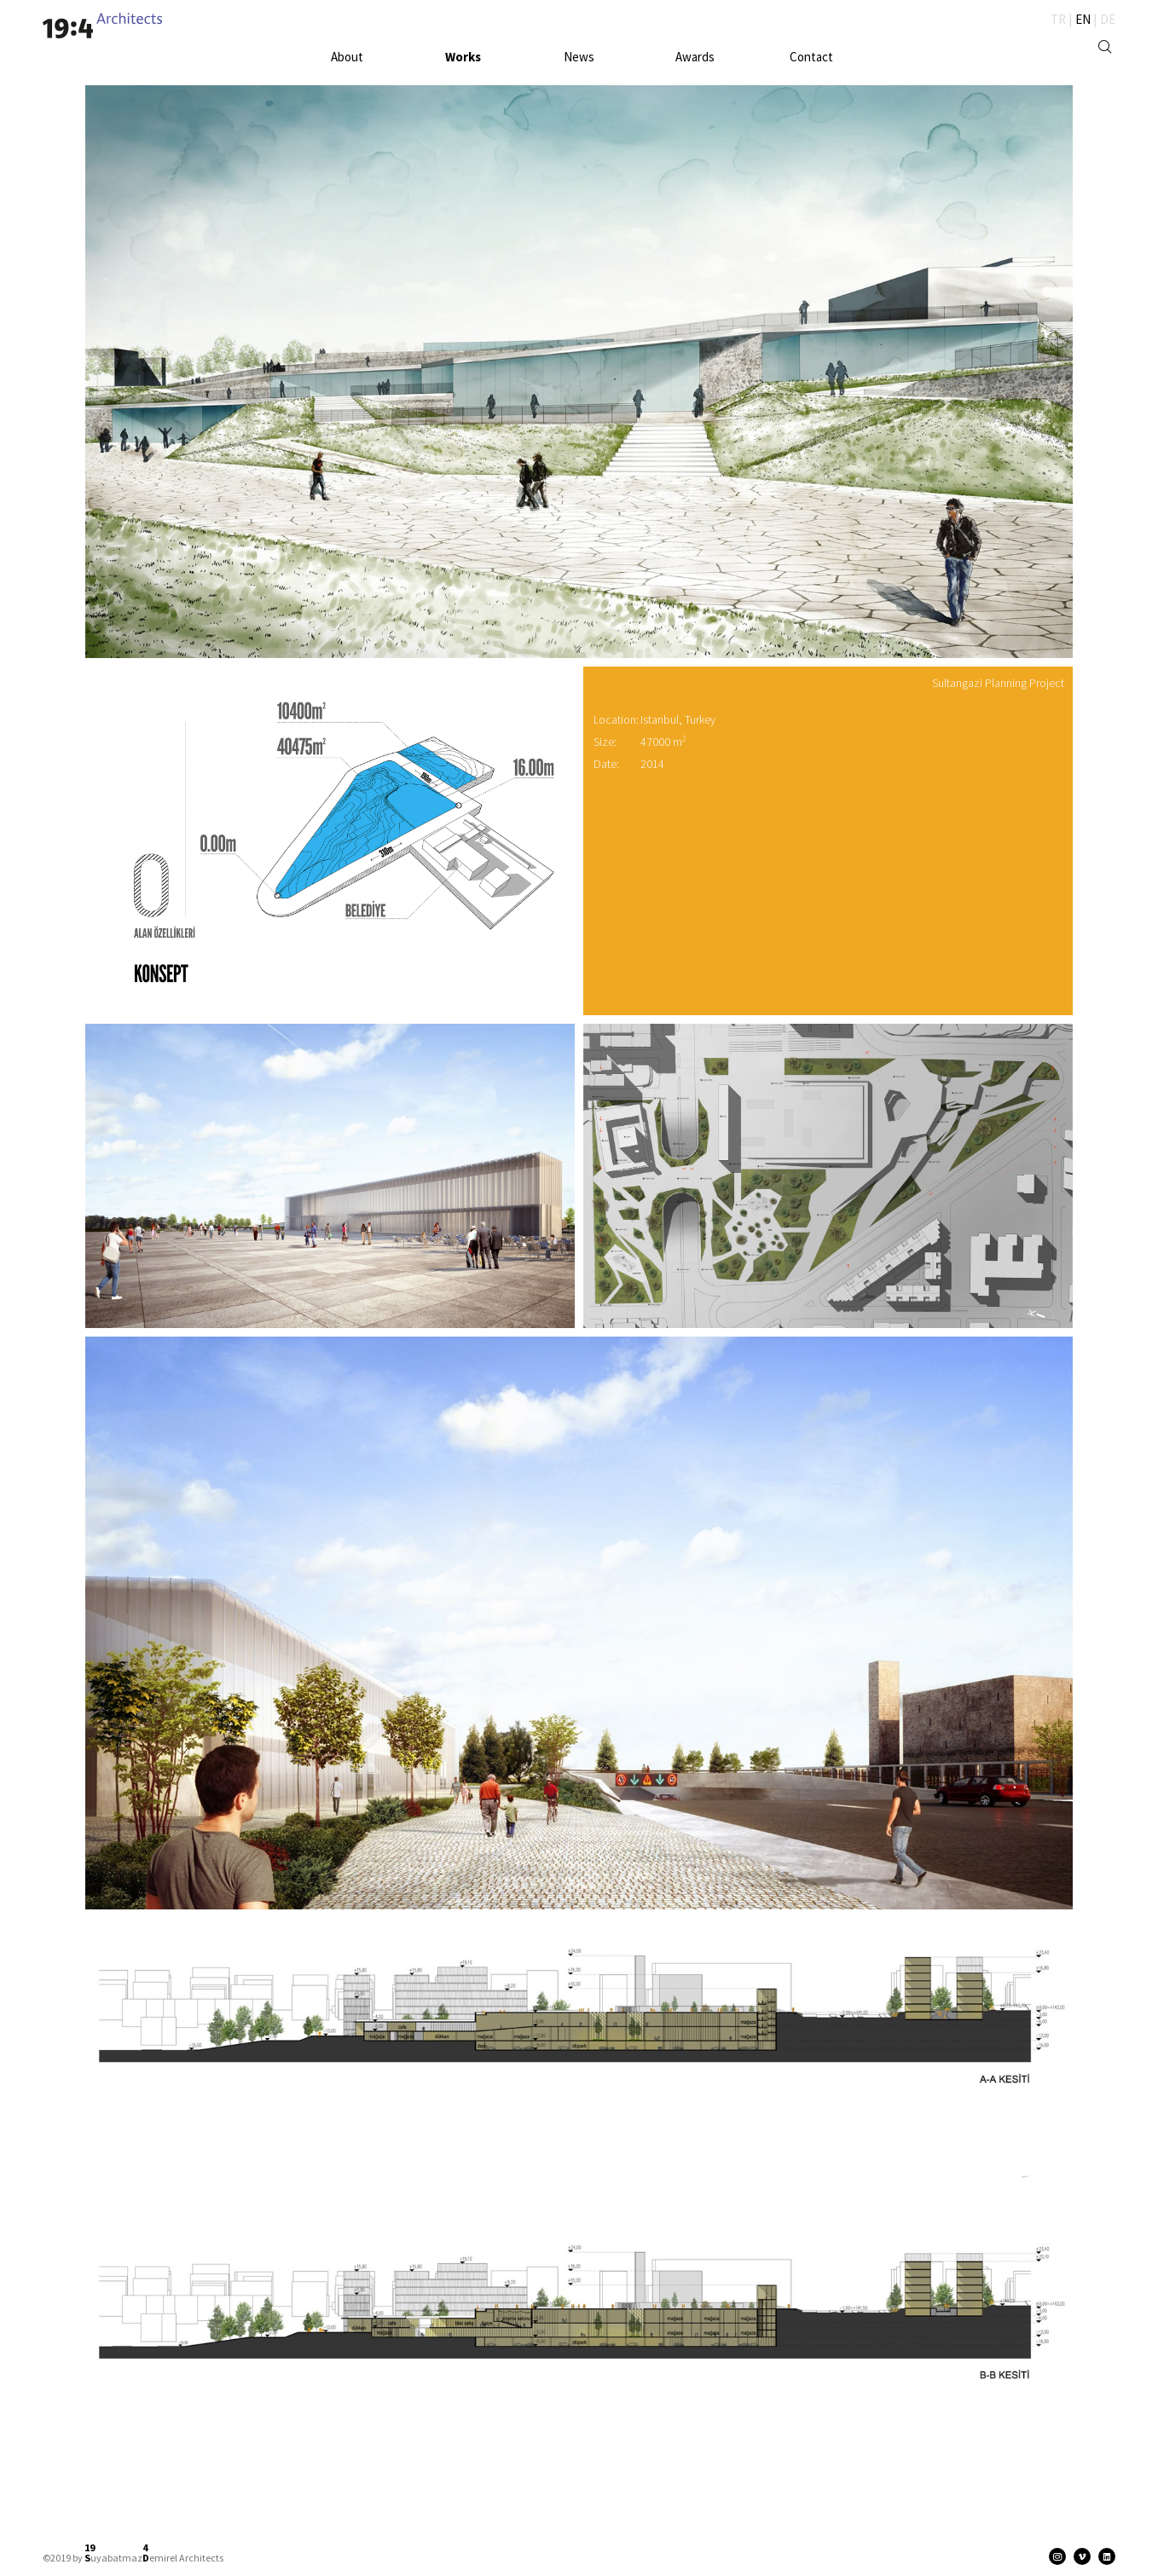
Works (463, 57)
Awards (695, 57)
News (579, 57)
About (347, 57)
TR (1058, 19)
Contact (811, 57)
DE (1107, 19)
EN (1083, 19)
